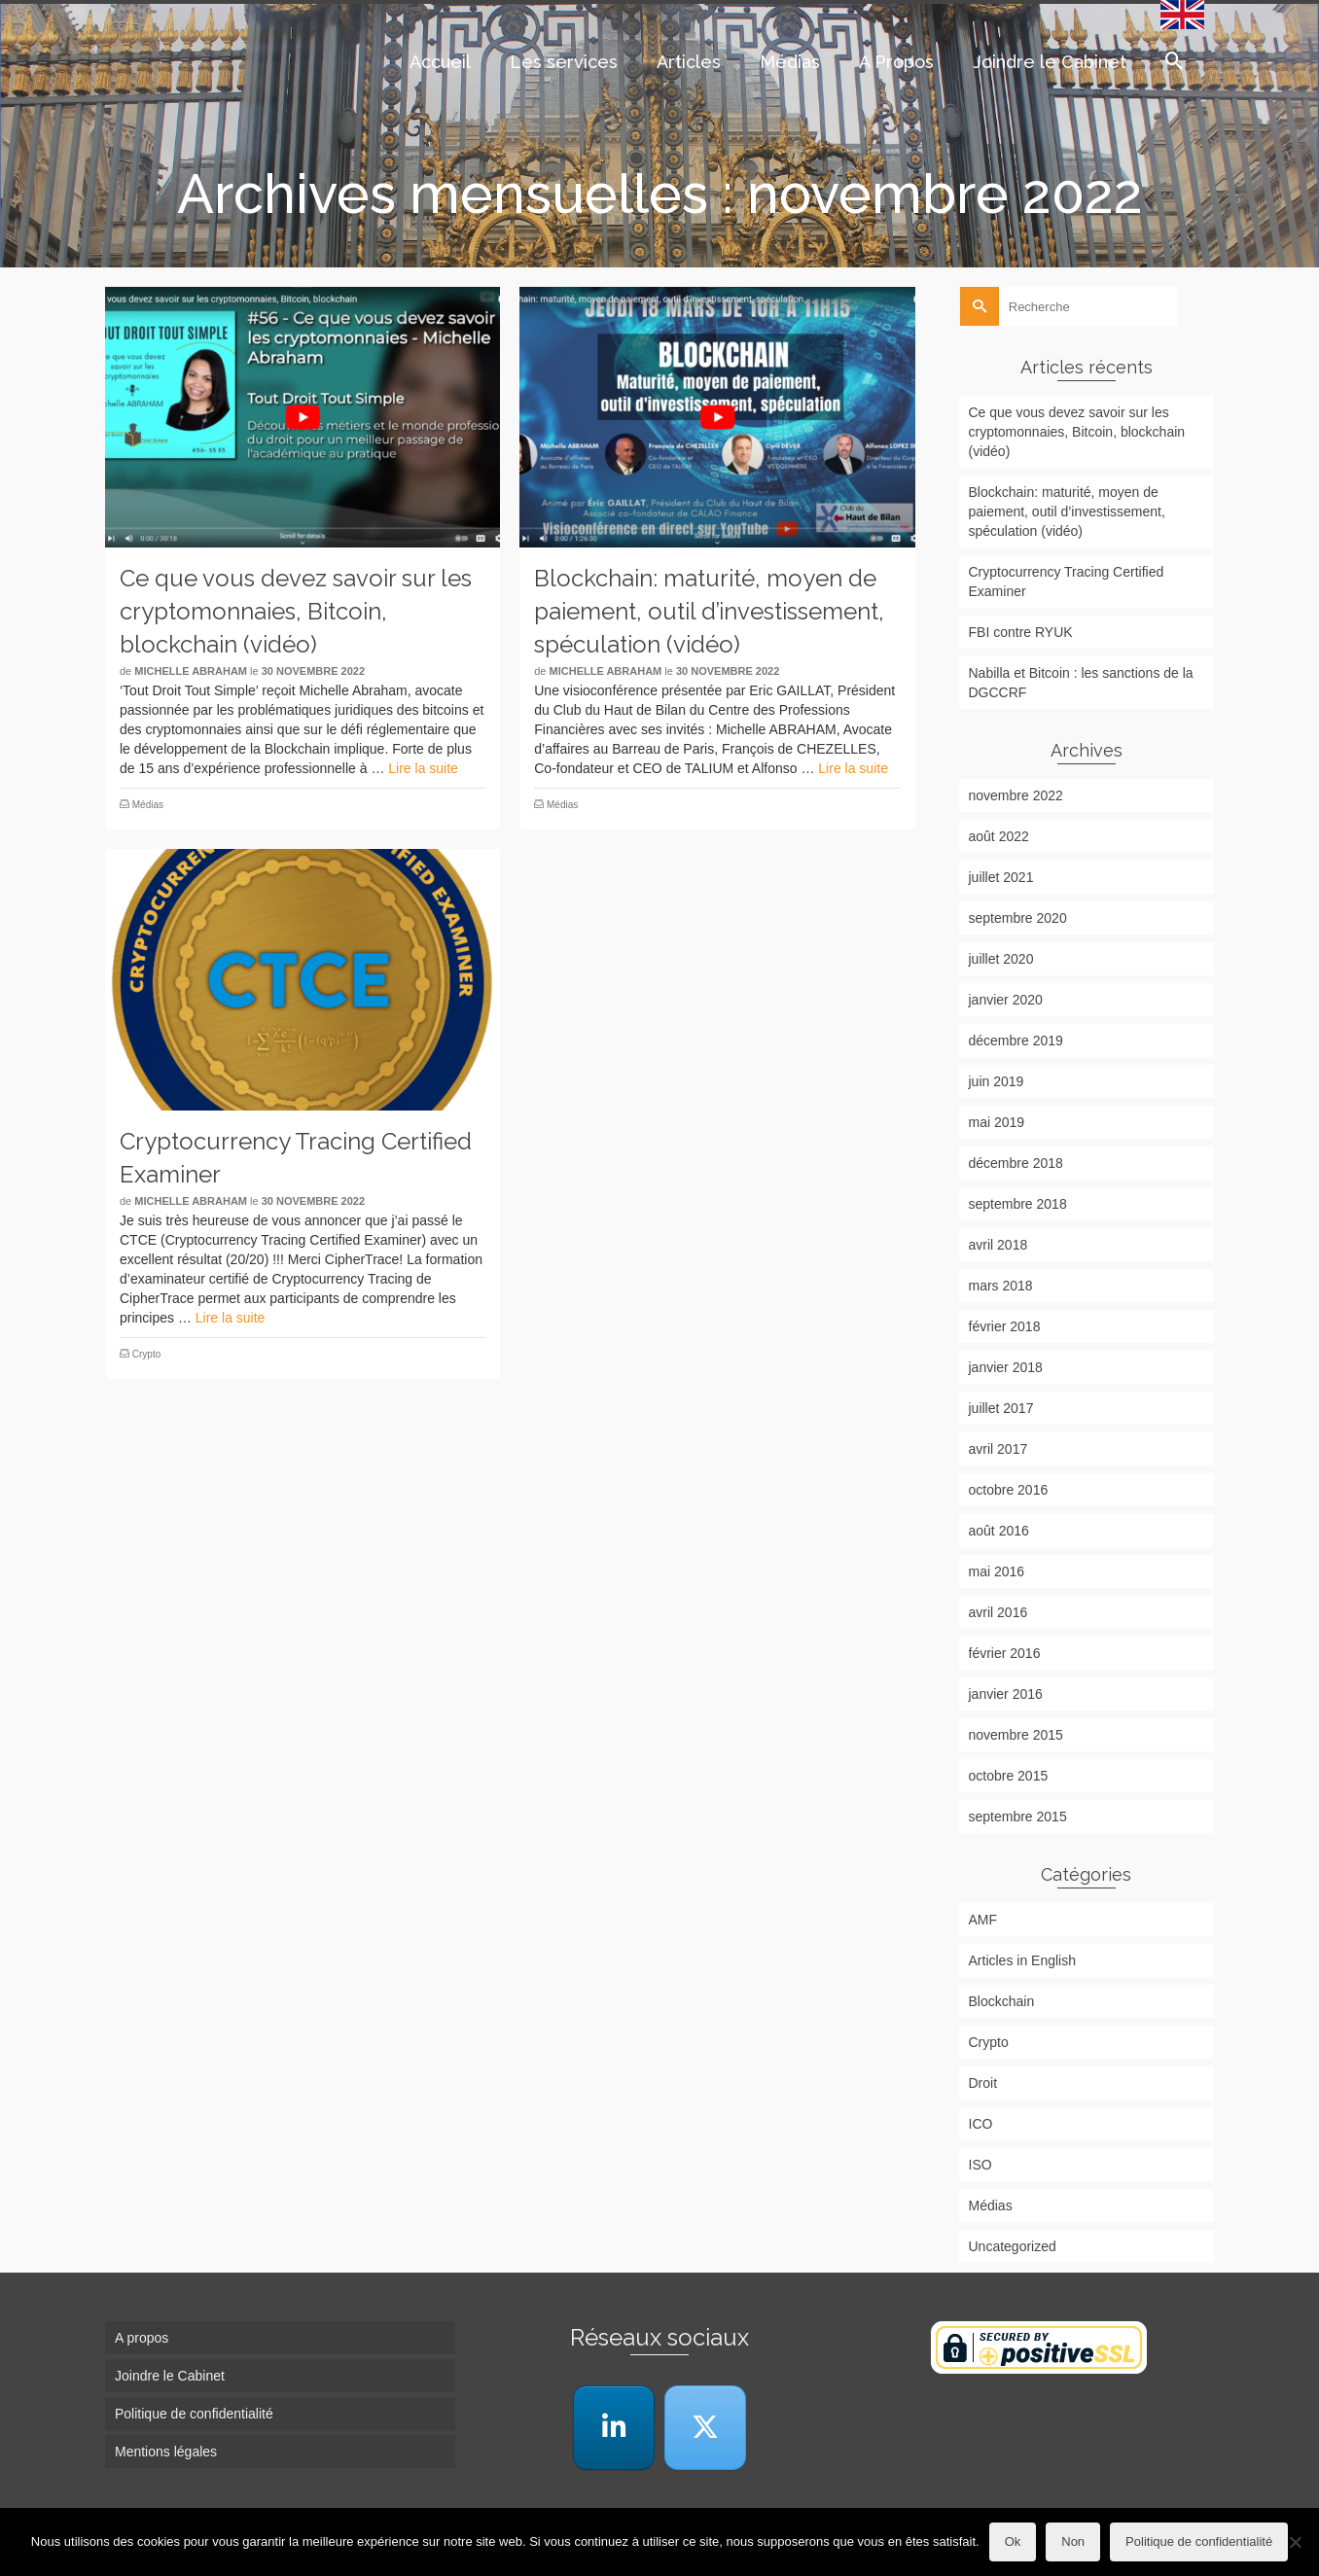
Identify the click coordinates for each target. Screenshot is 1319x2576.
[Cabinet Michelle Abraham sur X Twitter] (705, 2427)
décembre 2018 (1016, 1163)
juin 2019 (996, 1081)
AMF (983, 1919)
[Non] (1294, 2542)
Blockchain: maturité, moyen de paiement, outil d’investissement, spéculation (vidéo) (1067, 511)
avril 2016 (998, 1612)
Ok (1013, 2541)
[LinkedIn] (614, 2427)
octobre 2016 (1009, 1490)
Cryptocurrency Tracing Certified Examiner (1066, 581)
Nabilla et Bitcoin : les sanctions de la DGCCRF (1081, 682)
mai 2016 (997, 1571)
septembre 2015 (1018, 1816)
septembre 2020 (1018, 918)
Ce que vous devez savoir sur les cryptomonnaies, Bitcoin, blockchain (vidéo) (1077, 432)
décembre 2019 (1016, 1040)
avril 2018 (998, 1245)
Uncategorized (1012, 2246)
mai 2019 (997, 1122)
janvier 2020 (1006, 999)
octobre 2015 (1009, 1775)
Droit (983, 2083)
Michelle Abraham (190, 671)
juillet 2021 (1001, 877)
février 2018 (1005, 1326)
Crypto (146, 1354)
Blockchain (1002, 2001)
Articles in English (1023, 1960)
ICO (981, 2124)
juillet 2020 (1001, 959)
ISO (980, 2164)
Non (1073, 2541)
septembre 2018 (1018, 1204)
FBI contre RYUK (1021, 632)
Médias (147, 804)
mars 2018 (1001, 1285)
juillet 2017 (1001, 1408)
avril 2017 (998, 1449)
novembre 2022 (1016, 795)
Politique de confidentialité (1198, 2541)
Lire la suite (423, 768)
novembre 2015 (1016, 1735)
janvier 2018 (1006, 1367)
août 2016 (999, 1530)
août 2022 (999, 836)
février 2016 (1005, 1653)
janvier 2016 (1006, 1694)
